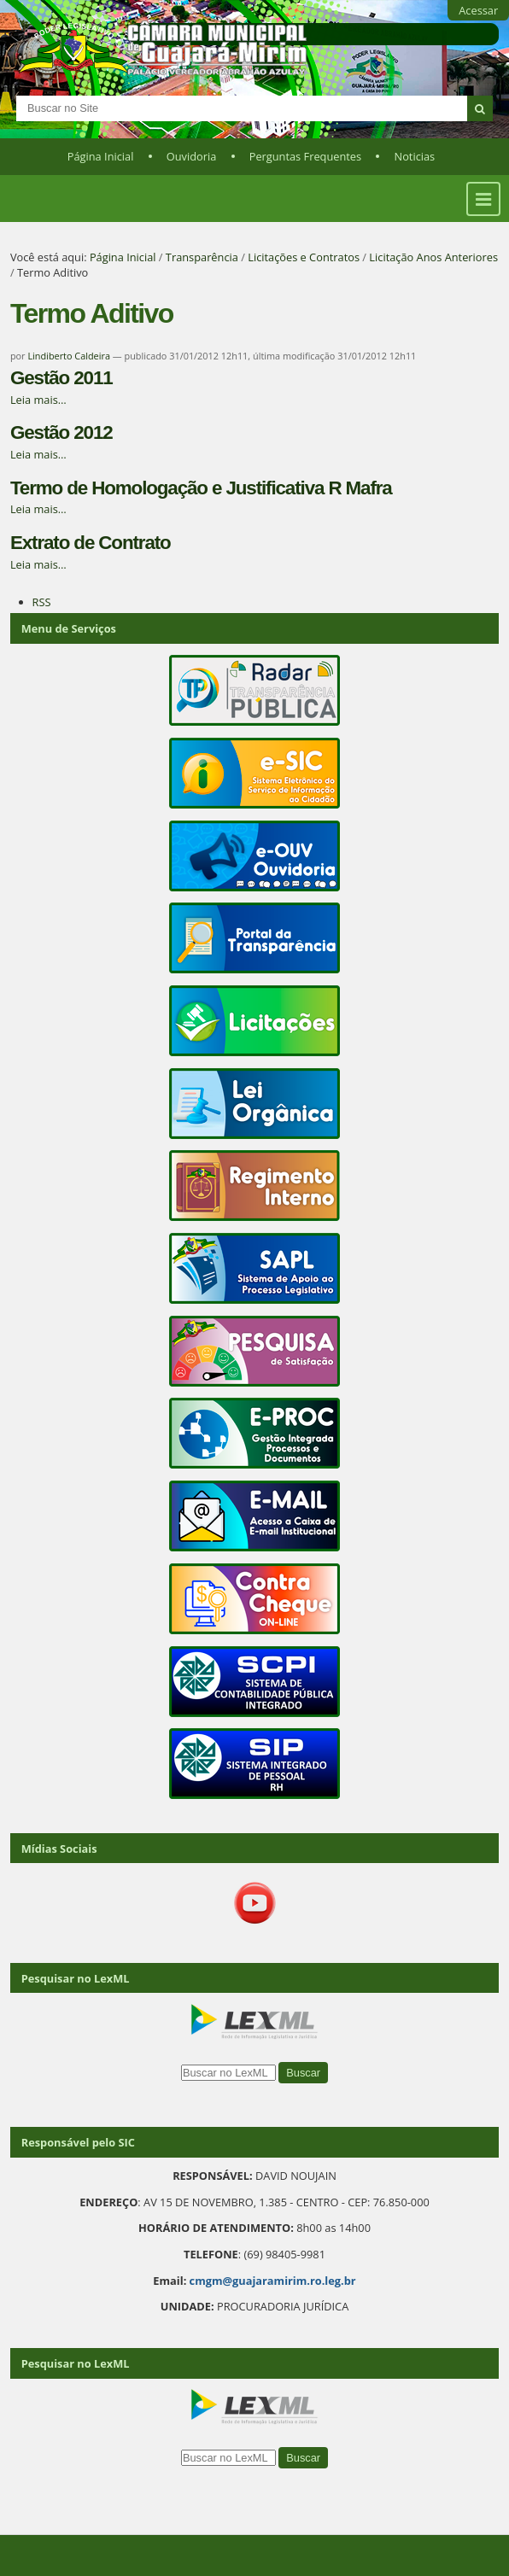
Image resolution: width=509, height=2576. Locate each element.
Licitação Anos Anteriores (433, 257)
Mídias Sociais (59, 1848)
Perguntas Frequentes (305, 156)
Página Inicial (100, 156)
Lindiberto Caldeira (68, 355)
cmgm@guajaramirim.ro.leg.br (273, 2280)
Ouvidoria (192, 156)
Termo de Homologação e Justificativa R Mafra (201, 488)
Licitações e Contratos (304, 257)
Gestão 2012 (61, 432)
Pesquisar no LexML (75, 1978)
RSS (41, 602)
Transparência (202, 257)
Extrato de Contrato (90, 542)
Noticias (415, 156)
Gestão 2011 (61, 377)
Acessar (478, 10)
